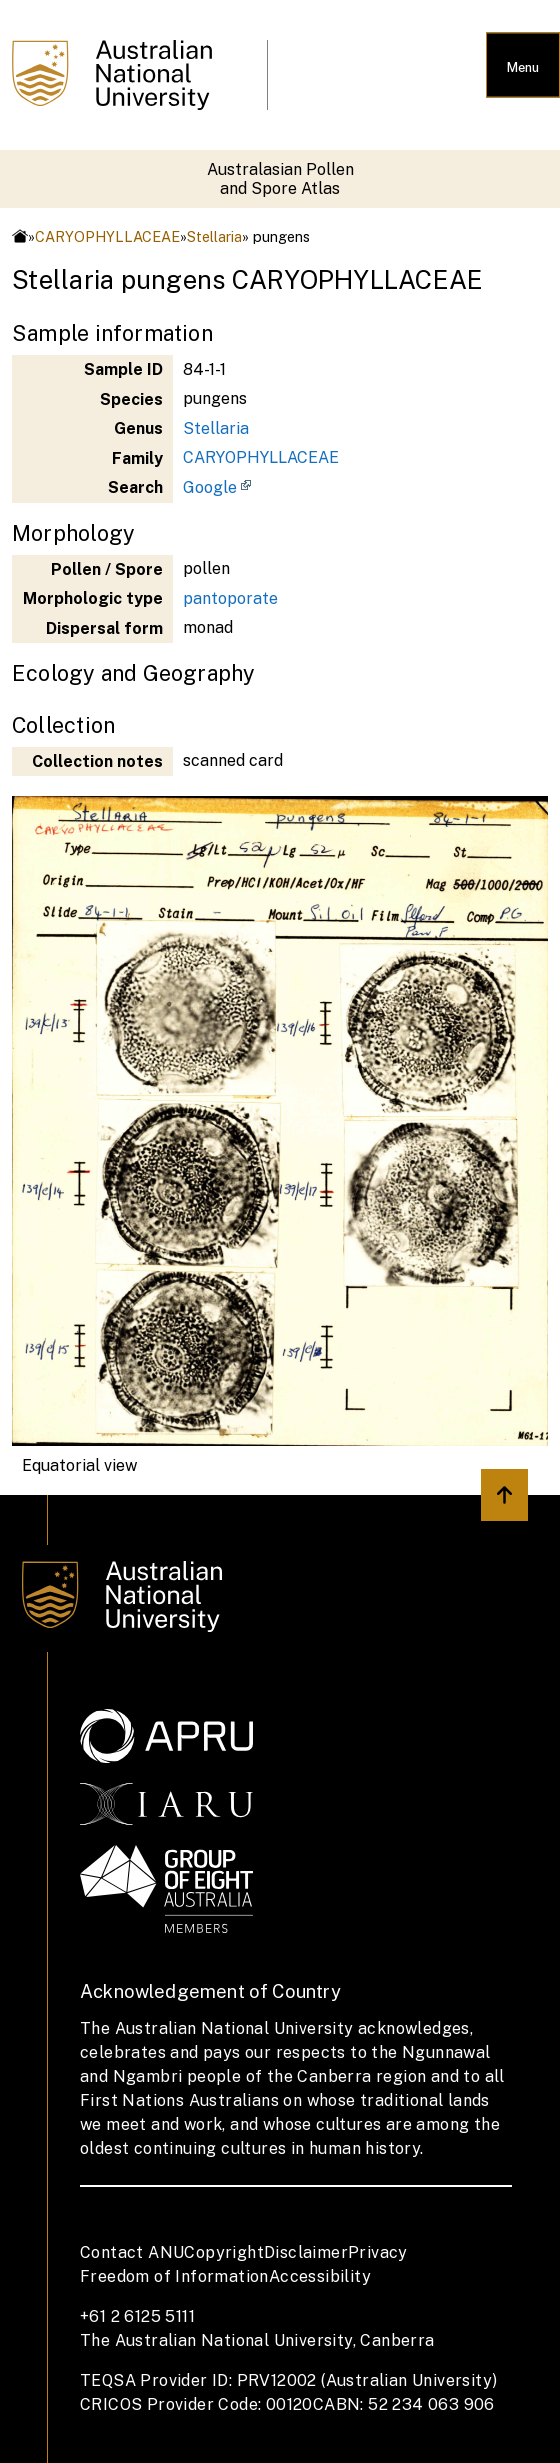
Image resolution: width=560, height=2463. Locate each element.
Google (210, 487)
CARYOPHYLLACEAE (107, 236)
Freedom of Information (174, 2276)
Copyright (224, 2252)
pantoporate (230, 598)
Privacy (378, 2252)
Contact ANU (132, 2252)
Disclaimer (306, 2252)
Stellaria (214, 236)
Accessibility (320, 2276)
